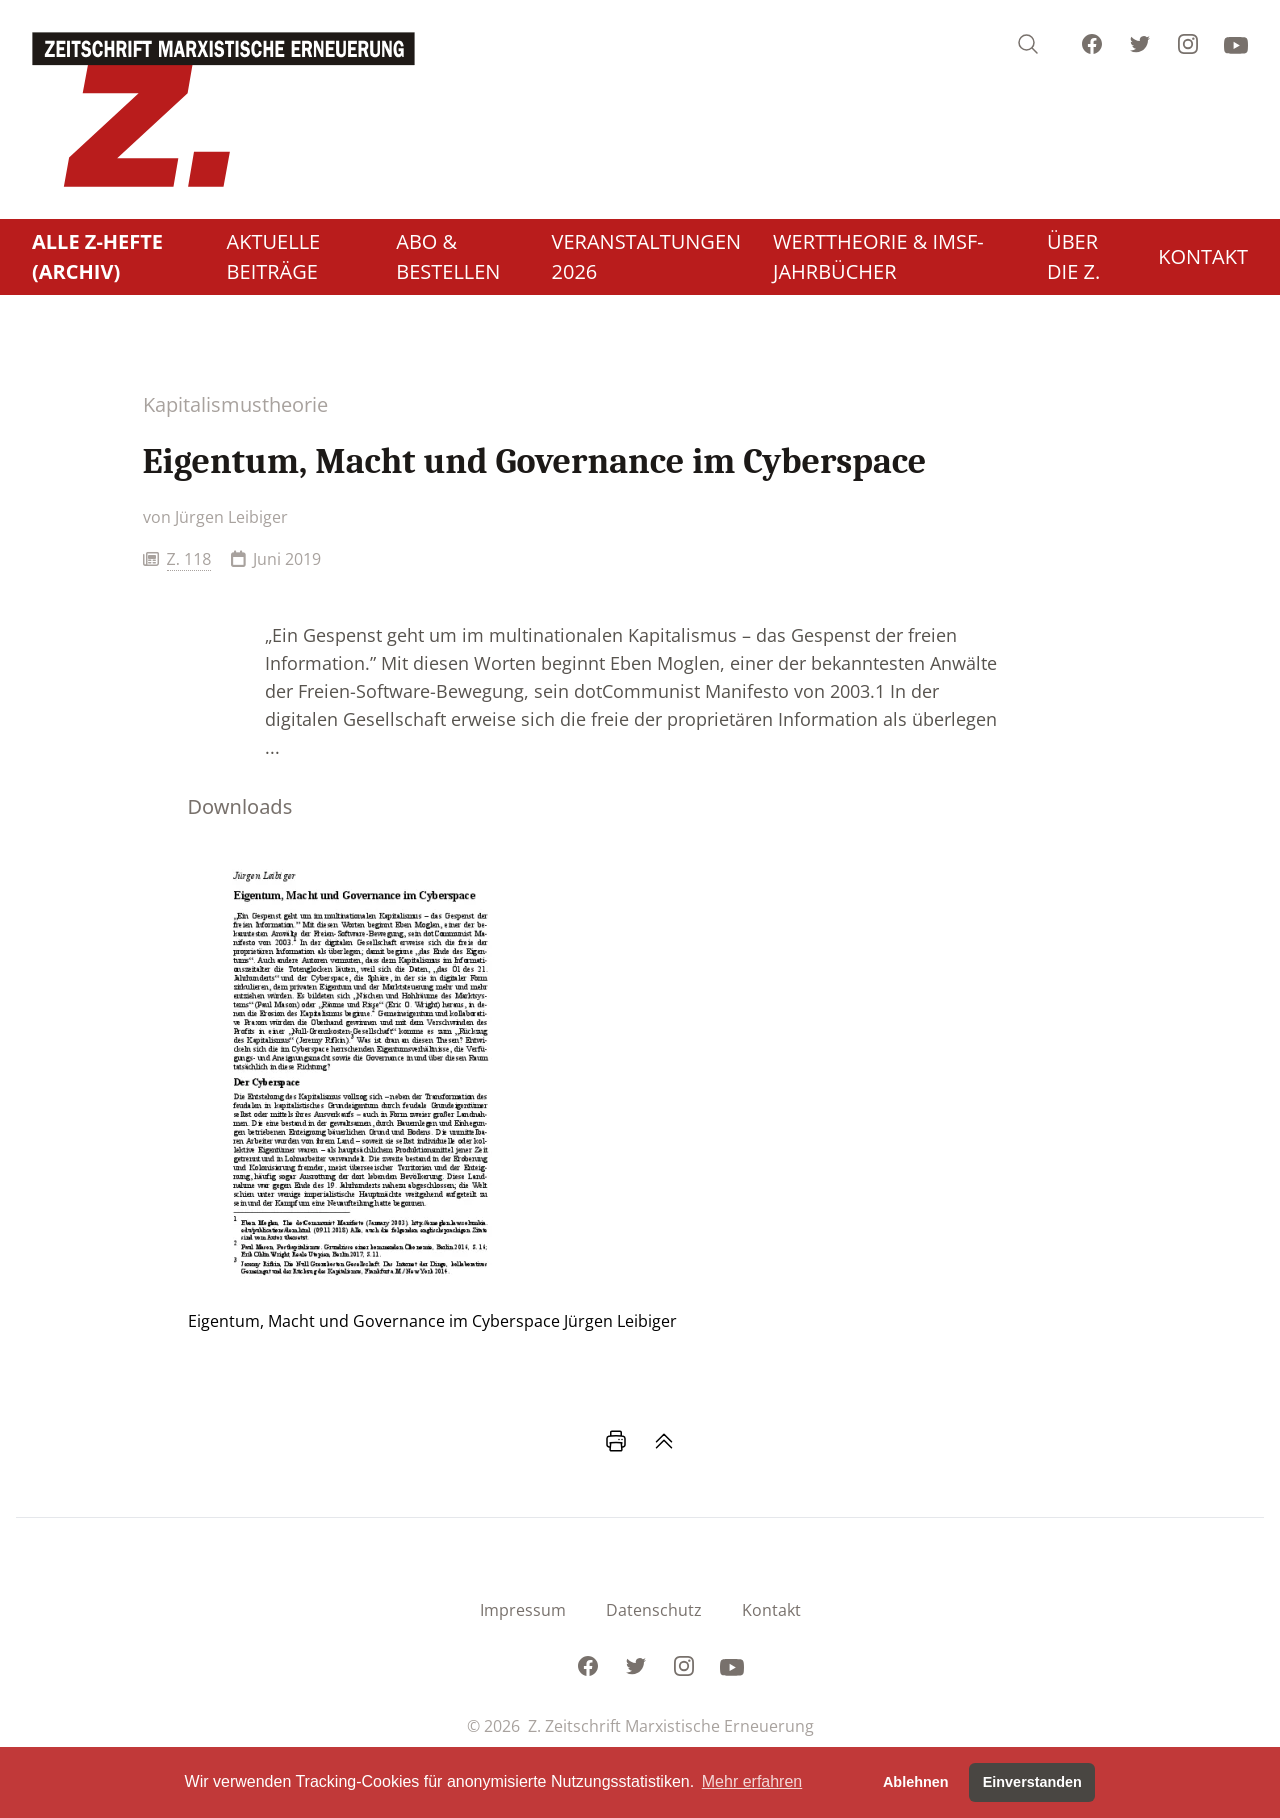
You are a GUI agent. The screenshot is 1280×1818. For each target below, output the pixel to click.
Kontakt (771, 1610)
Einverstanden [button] (1032, 1782)
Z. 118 (189, 559)
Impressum (523, 1610)
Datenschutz (654, 1610)
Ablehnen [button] (916, 1782)
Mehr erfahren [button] (752, 1781)
